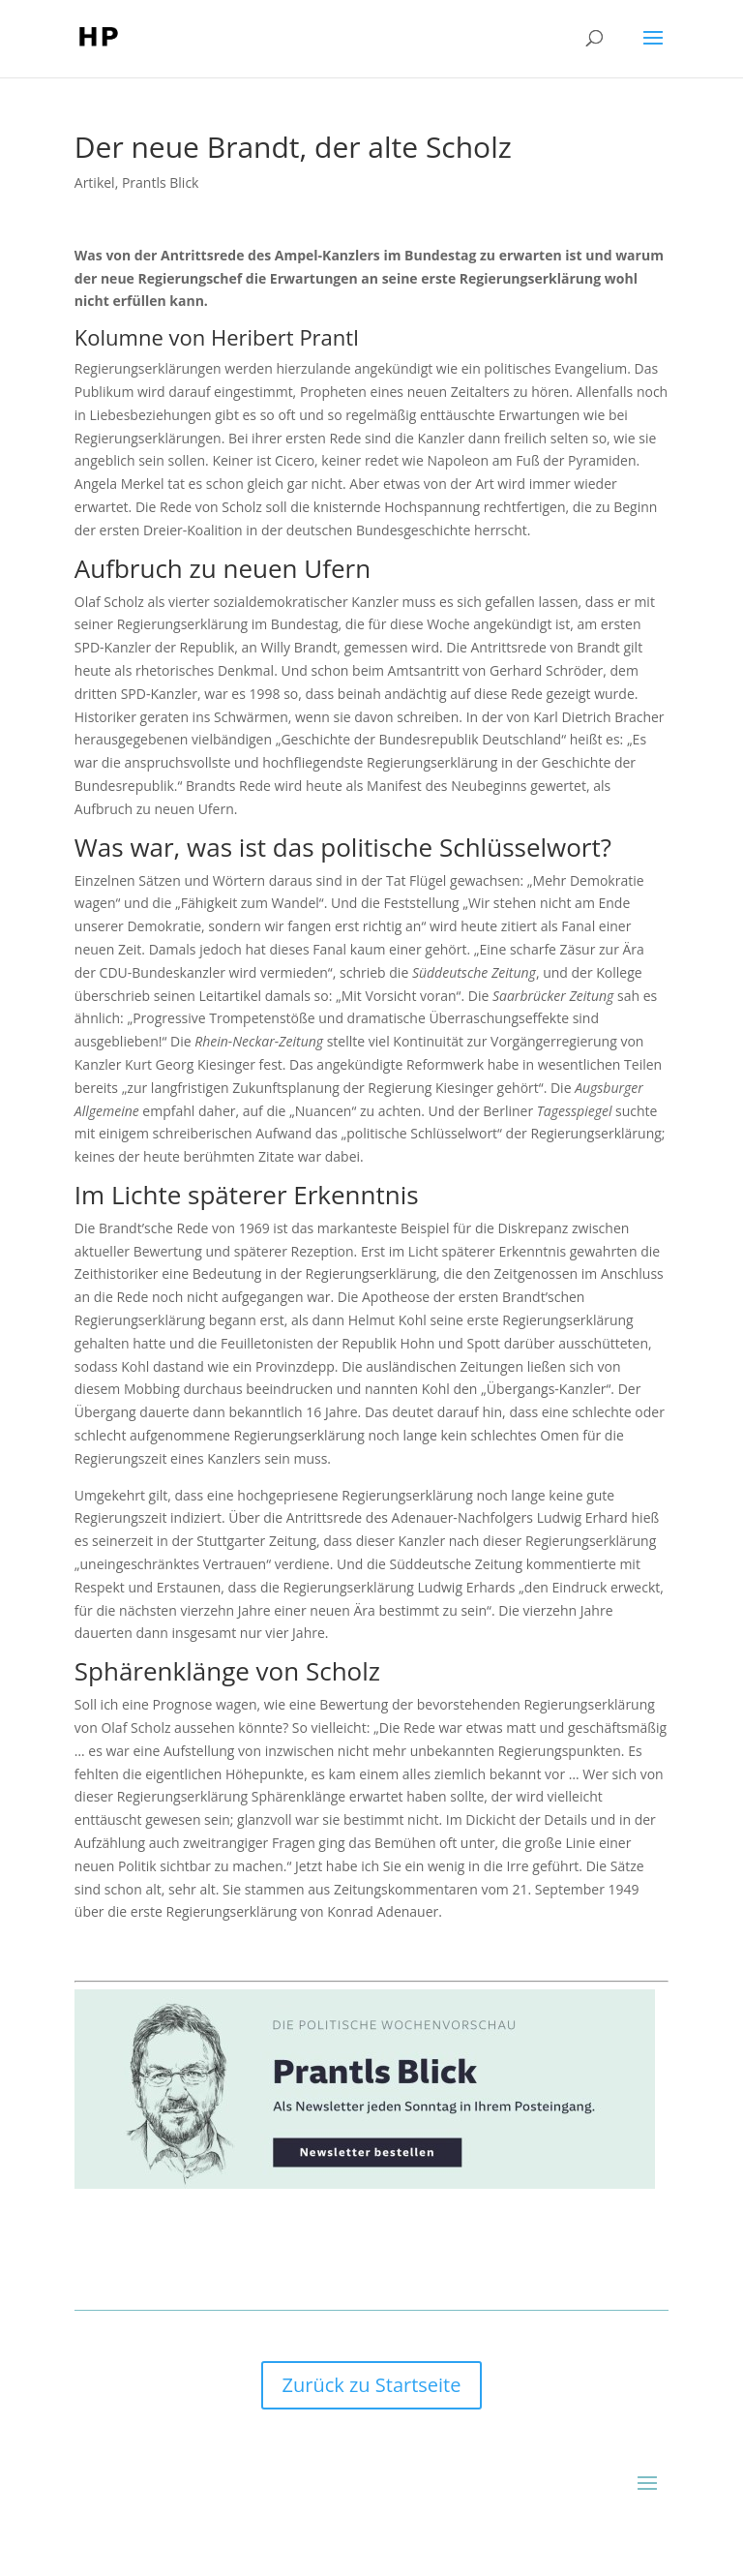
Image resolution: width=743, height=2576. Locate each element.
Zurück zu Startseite (371, 2385)
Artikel (94, 182)
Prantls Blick (160, 182)
